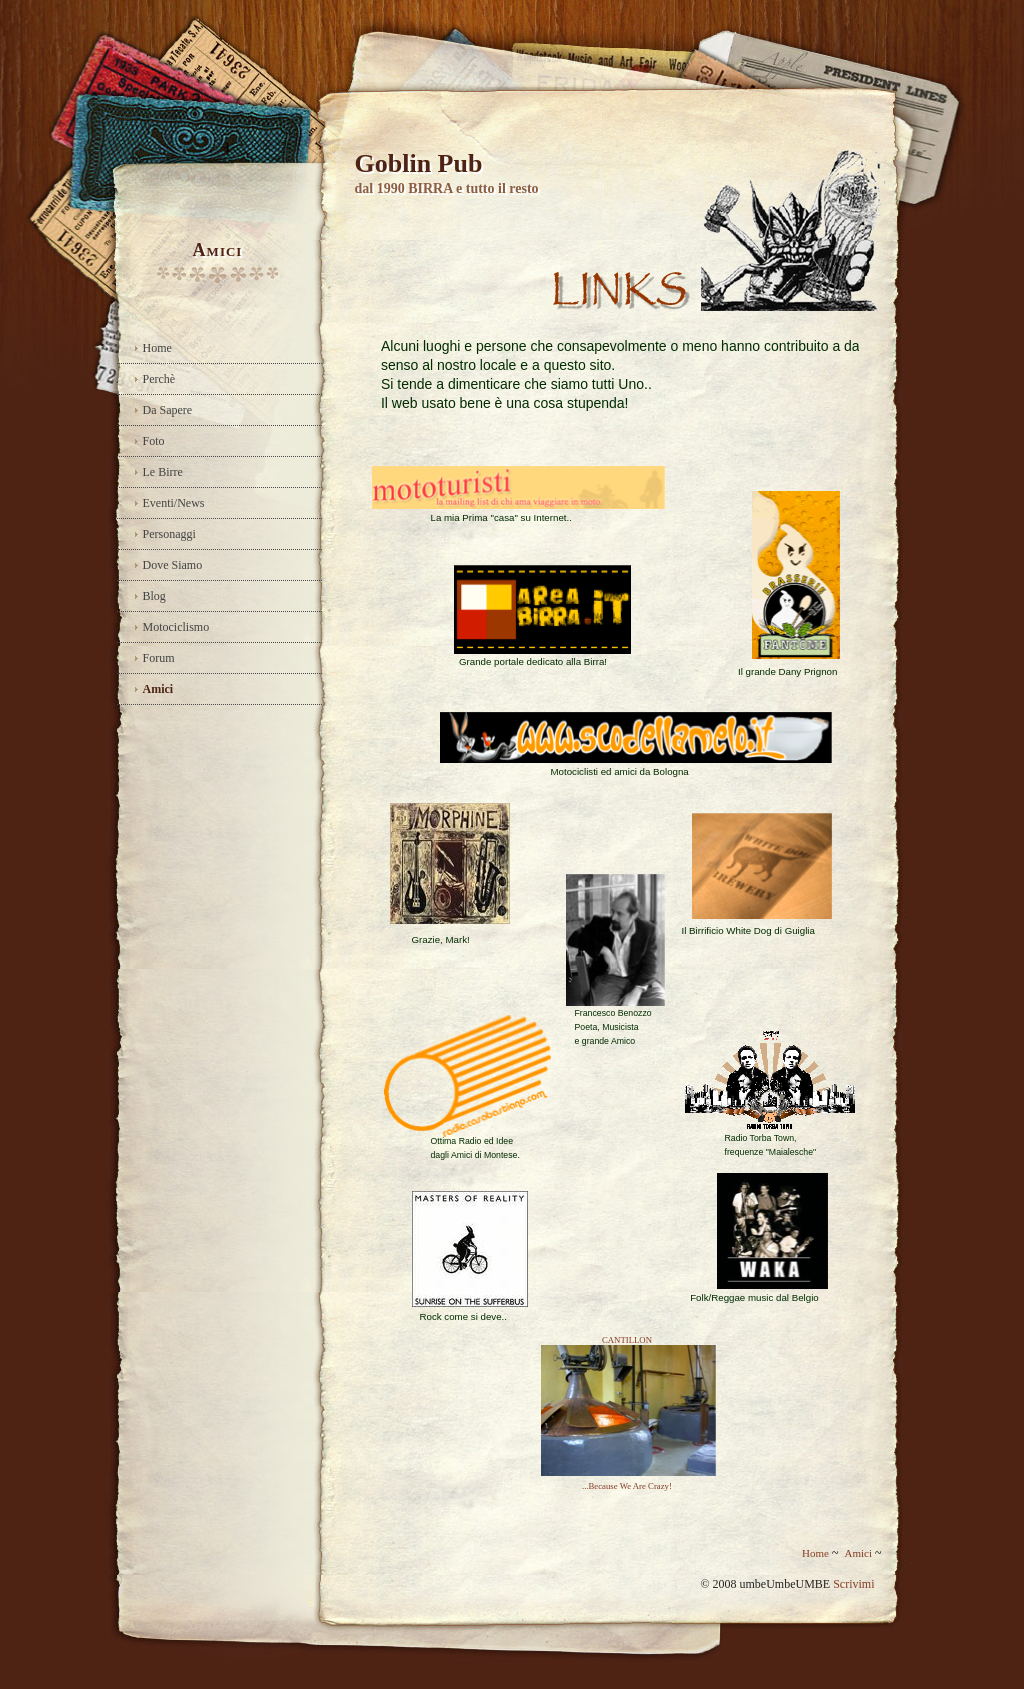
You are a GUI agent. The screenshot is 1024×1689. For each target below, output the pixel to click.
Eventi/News (174, 503)
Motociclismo (176, 627)
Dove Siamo (173, 565)
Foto (154, 441)
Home (157, 348)
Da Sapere (168, 410)
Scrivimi (853, 1584)
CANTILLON (627, 1340)
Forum (159, 658)
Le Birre (163, 472)
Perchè (159, 379)
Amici (158, 689)
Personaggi (169, 534)
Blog (154, 596)
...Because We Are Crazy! (627, 1486)
